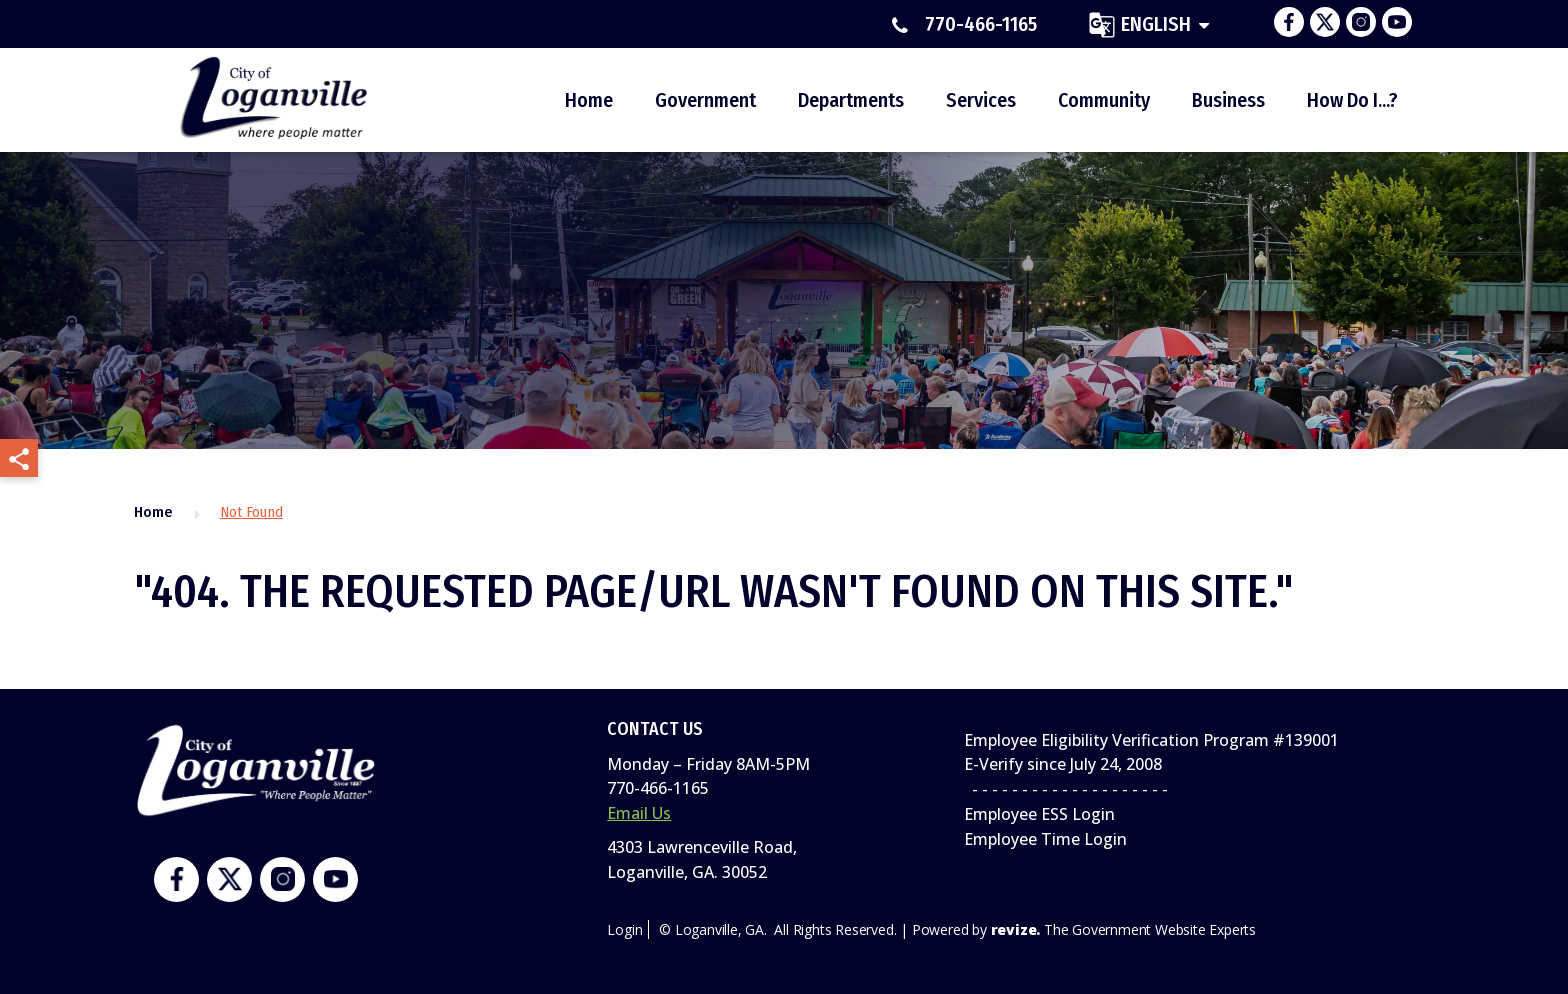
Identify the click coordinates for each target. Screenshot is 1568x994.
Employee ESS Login (1039, 814)
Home (589, 100)
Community (1104, 100)
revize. (1016, 929)
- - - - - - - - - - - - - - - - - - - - (1066, 789)
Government (705, 100)
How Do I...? (1352, 100)
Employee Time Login (1045, 839)
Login (624, 929)
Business (1228, 100)
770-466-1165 (964, 25)
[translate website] (1149, 24)
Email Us (639, 813)
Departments (851, 100)
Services (981, 100)
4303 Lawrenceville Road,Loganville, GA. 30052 (702, 859)
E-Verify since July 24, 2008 (1063, 764)
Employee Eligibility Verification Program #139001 (1151, 740)
